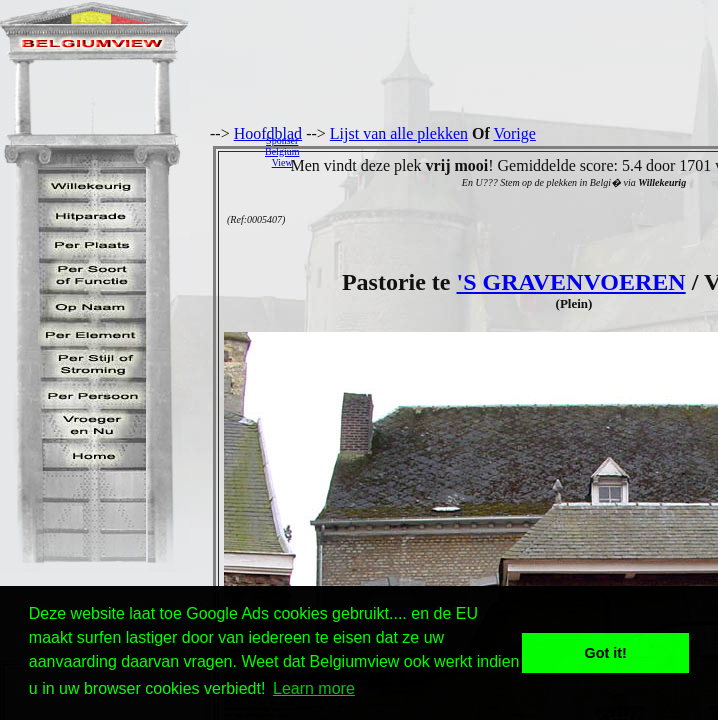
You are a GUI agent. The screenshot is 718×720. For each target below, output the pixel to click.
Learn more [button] (314, 688)
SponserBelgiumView (282, 151)
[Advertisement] (514, 151)
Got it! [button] (606, 653)
